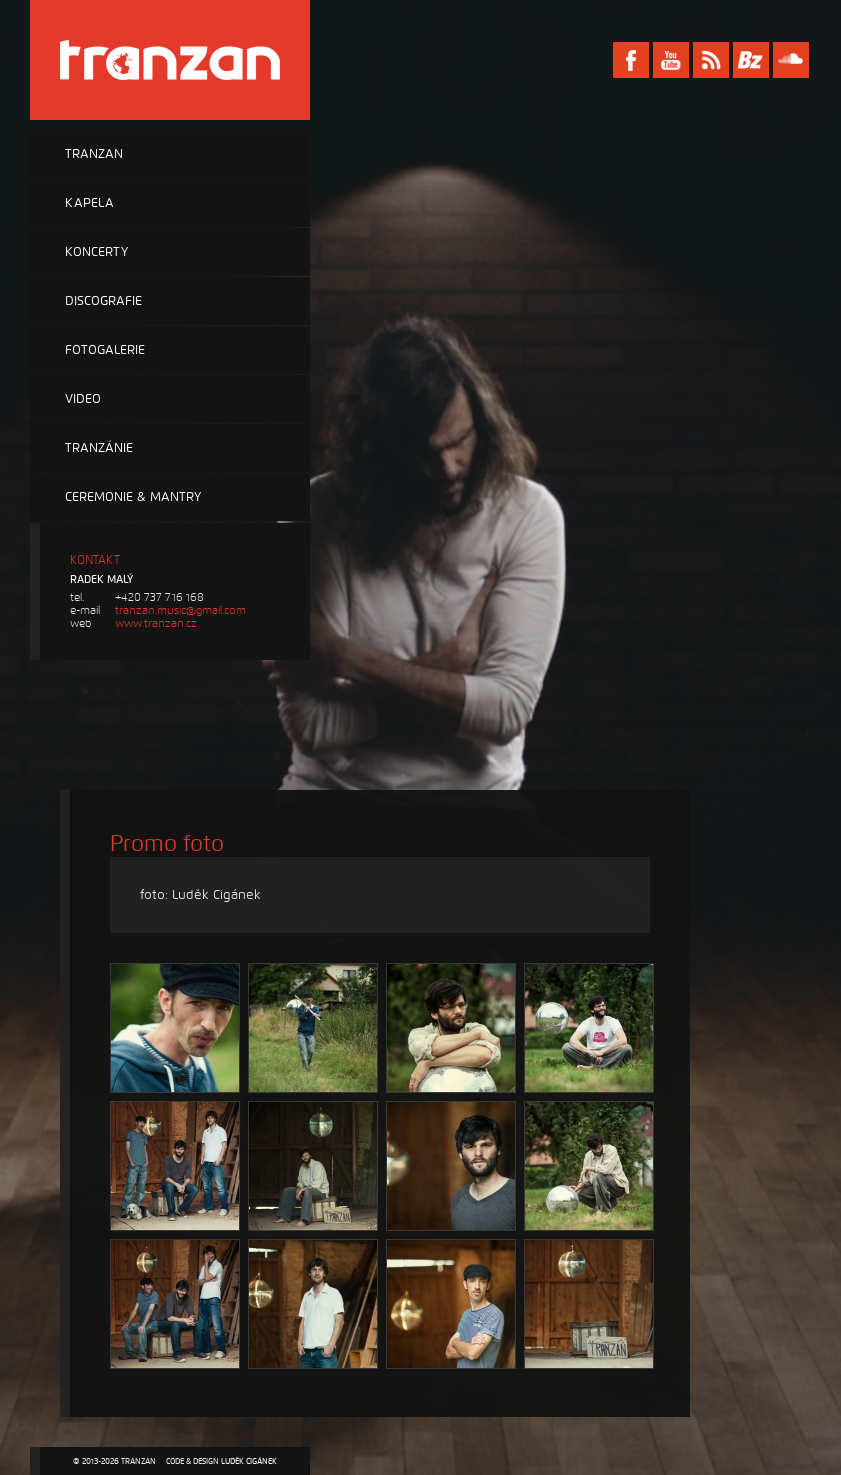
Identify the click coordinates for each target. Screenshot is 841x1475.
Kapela (89, 203)
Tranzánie (99, 448)
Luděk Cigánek (249, 1461)
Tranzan (94, 154)
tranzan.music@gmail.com (180, 610)
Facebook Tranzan (631, 60)
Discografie (103, 301)
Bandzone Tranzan (751, 60)
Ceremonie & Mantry (133, 497)
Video (83, 399)
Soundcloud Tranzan (791, 60)
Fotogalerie (105, 350)
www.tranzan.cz (156, 623)
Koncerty (96, 252)
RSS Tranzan (711, 60)
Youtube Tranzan (671, 60)
